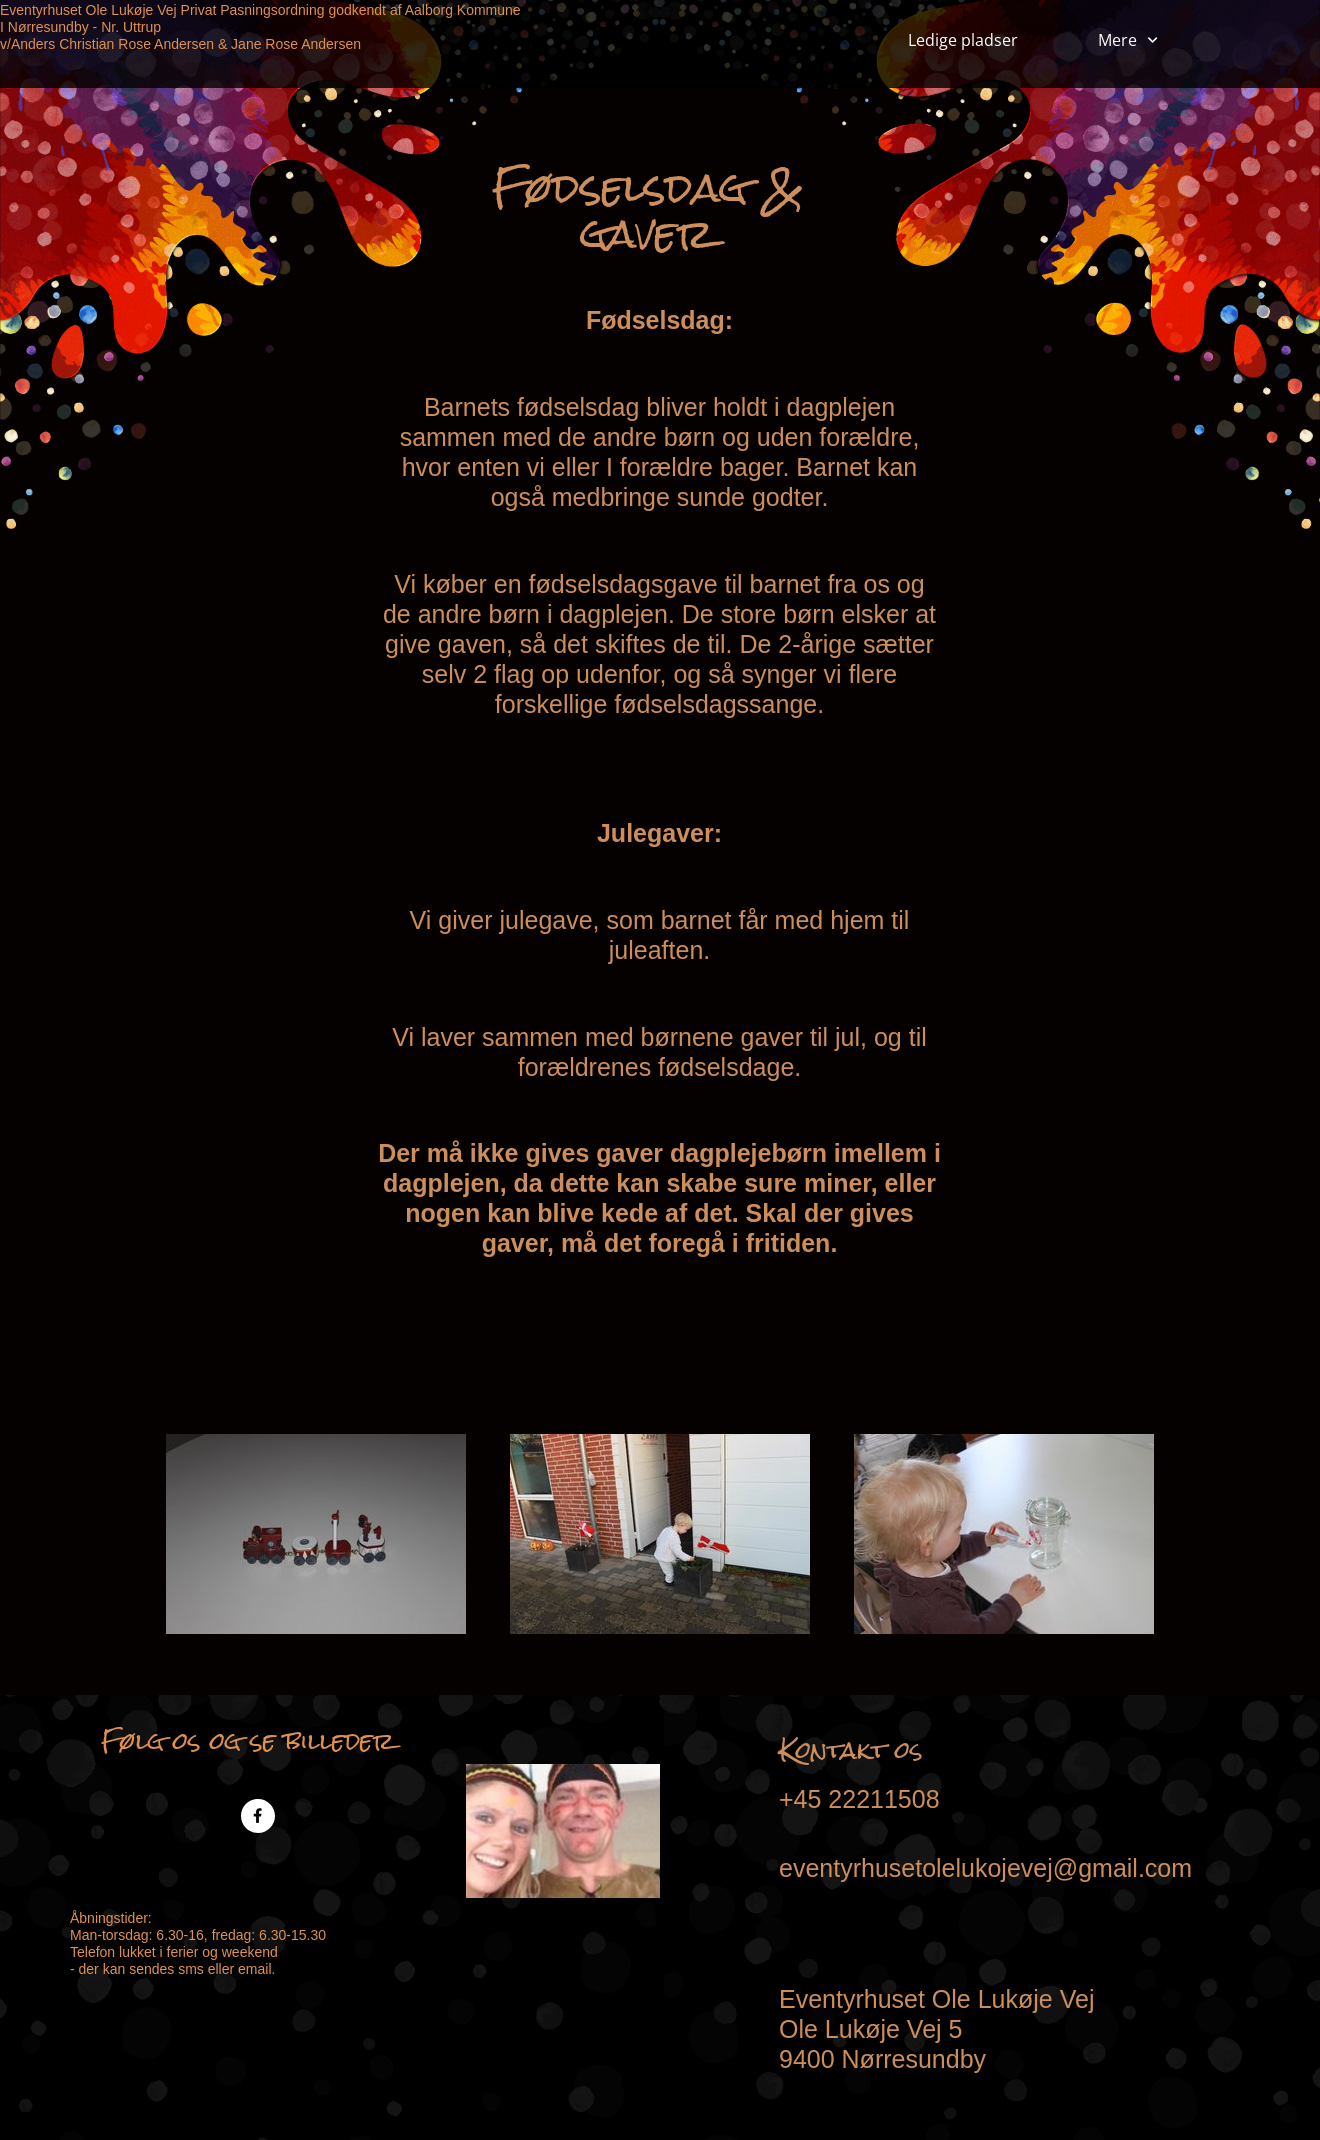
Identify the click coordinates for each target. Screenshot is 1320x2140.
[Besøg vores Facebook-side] (258, 1816)
